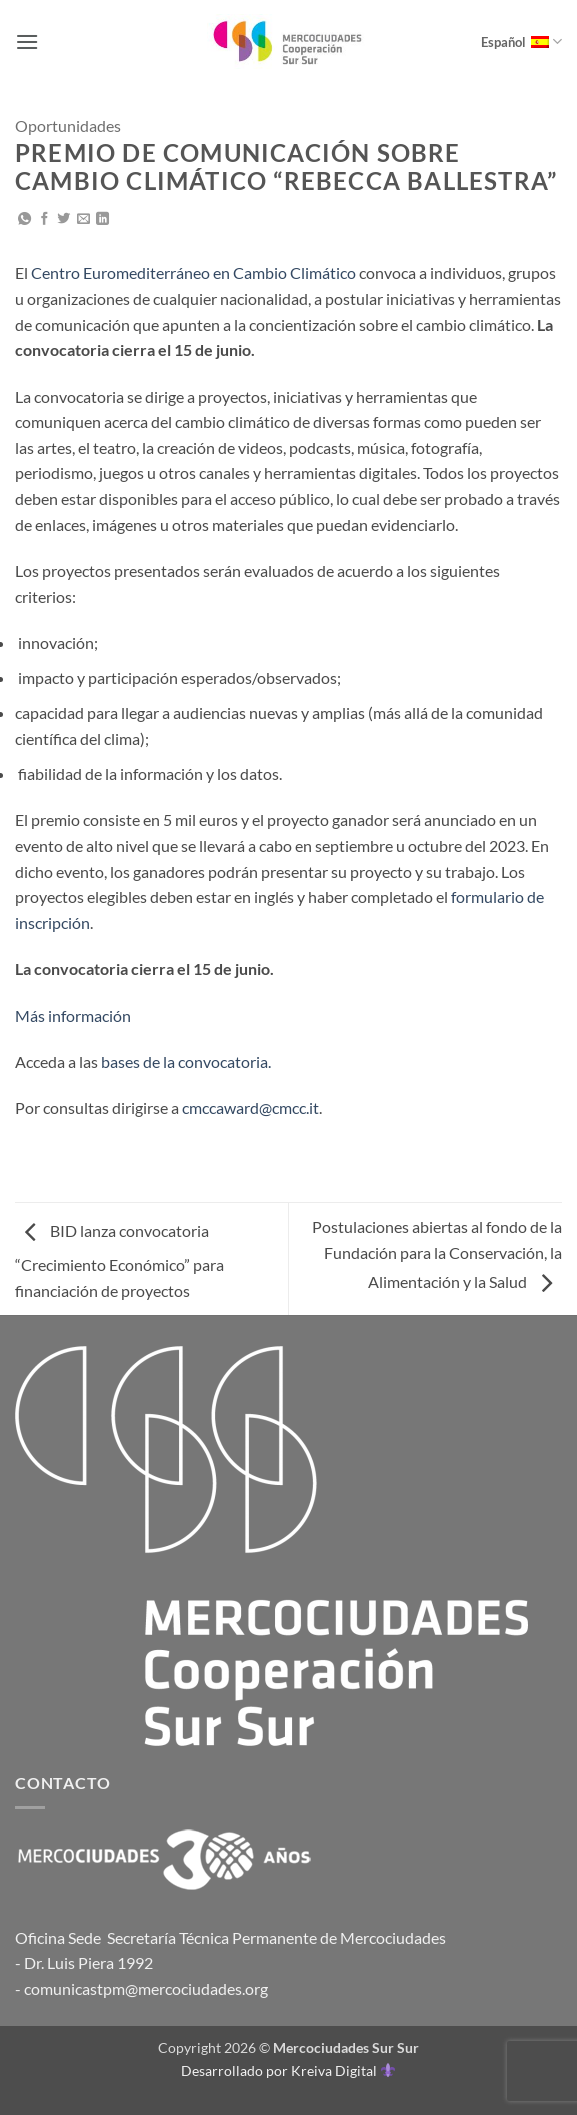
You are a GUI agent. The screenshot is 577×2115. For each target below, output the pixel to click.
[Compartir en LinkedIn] (102, 219)
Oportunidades (68, 125)
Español (521, 41)
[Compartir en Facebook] (44, 219)
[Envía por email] (83, 219)
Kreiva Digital (343, 2070)
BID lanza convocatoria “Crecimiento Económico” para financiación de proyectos (119, 1260)
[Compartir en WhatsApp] (24, 219)
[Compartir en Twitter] (63, 219)
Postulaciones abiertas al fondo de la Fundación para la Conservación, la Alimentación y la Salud (437, 1254)
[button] (27, 41)
